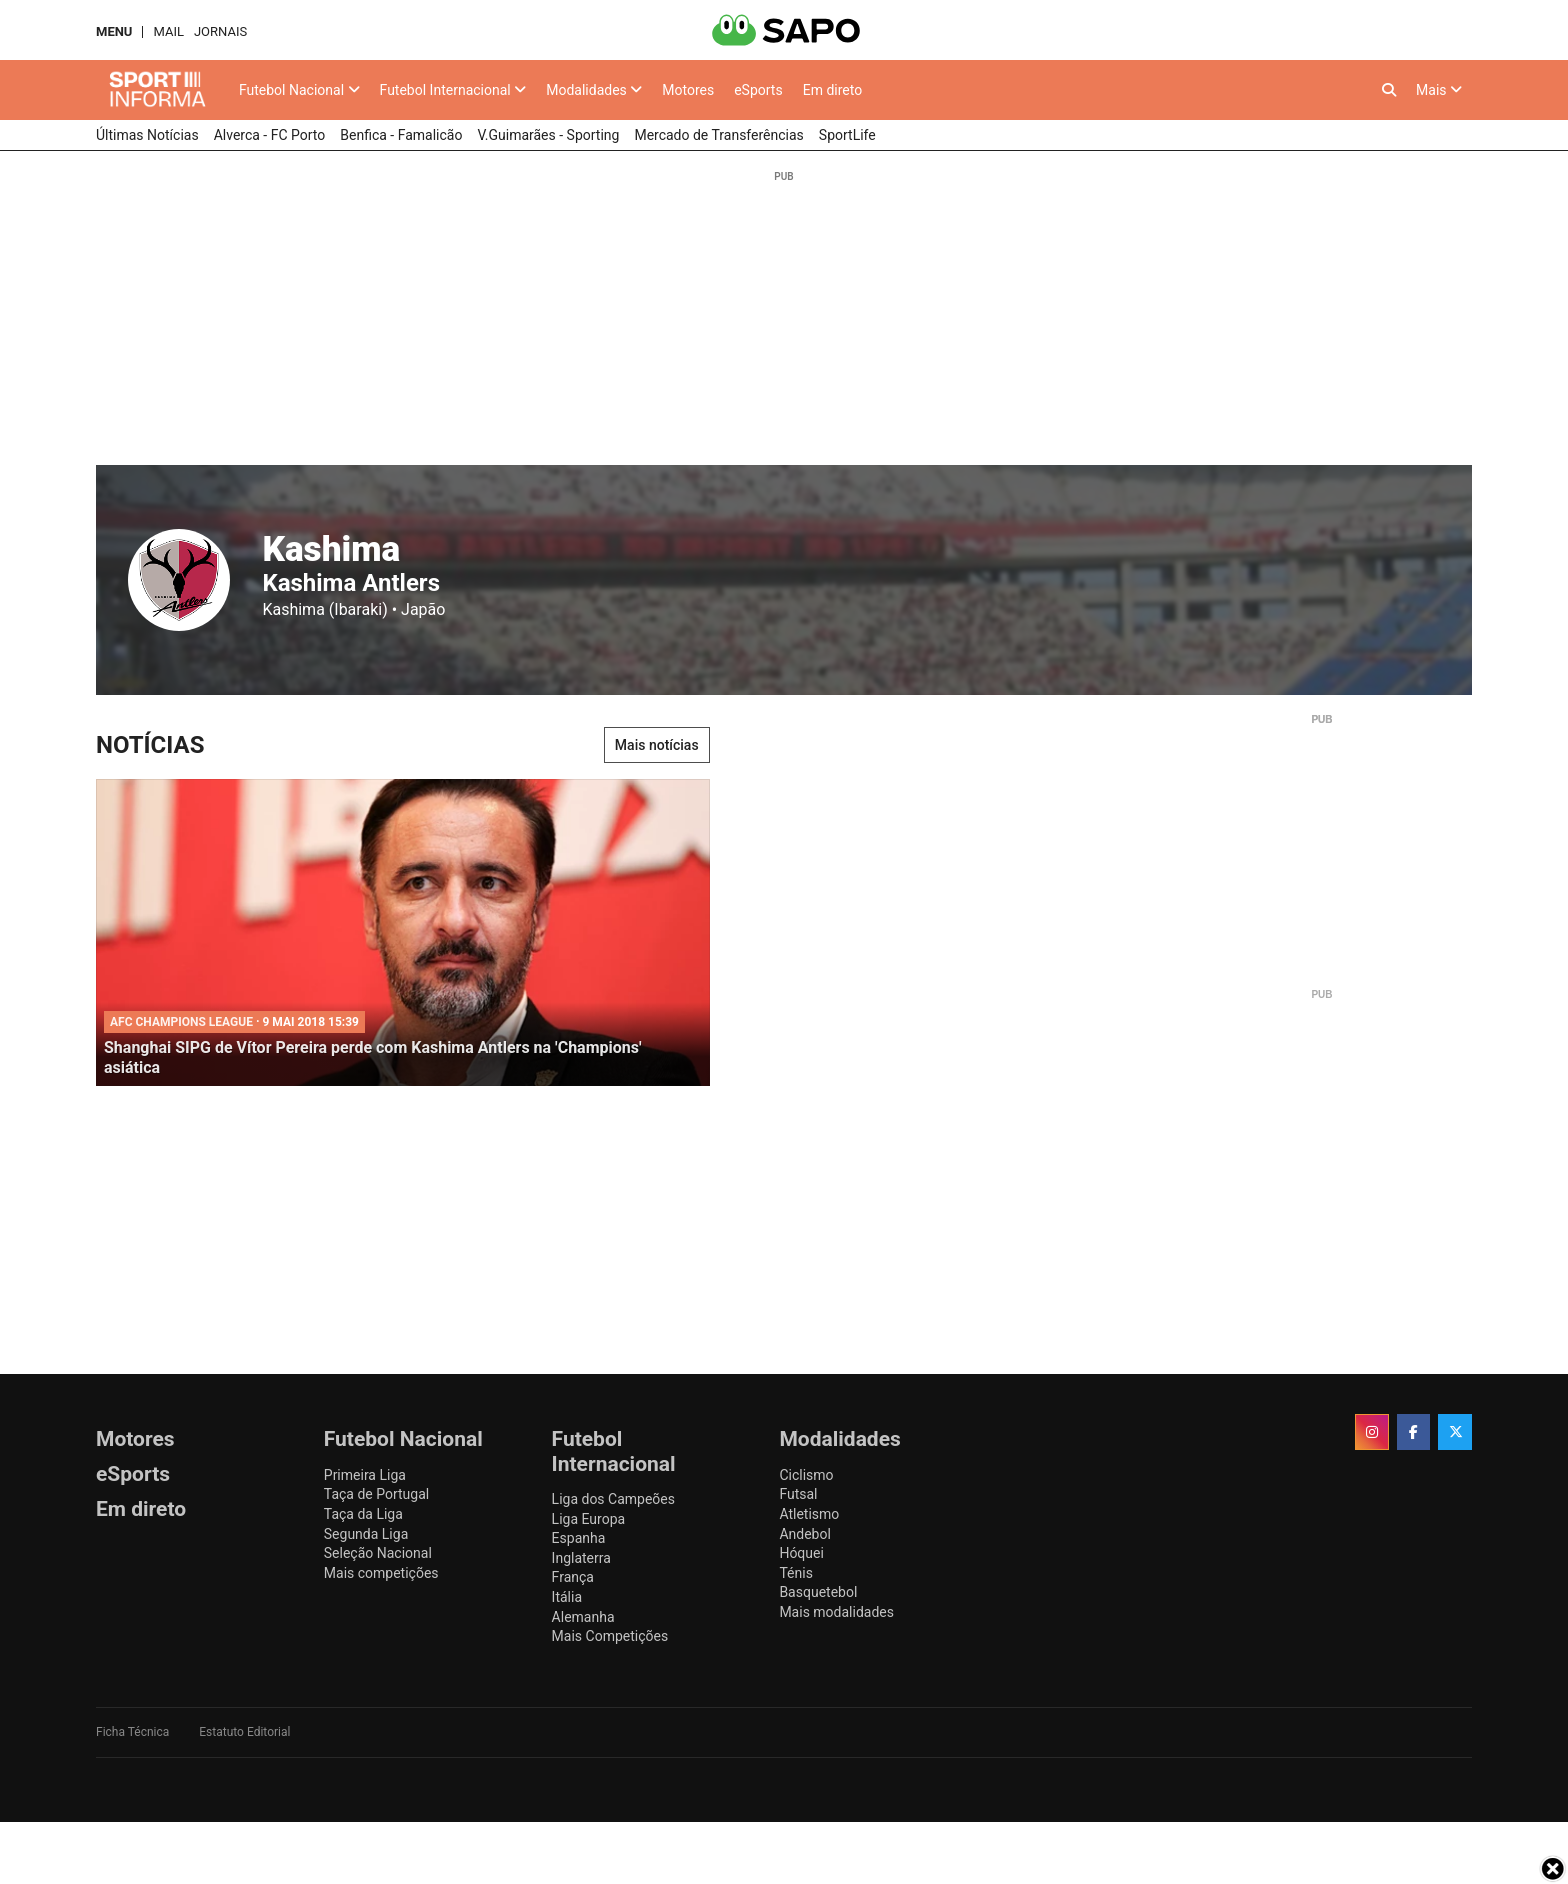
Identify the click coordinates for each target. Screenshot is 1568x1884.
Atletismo (809, 1514)
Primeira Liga (365, 1475)
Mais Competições (610, 1636)
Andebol (804, 1534)
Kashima (331, 549)
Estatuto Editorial (244, 1732)
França (573, 1577)
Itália (567, 1597)
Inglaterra (581, 1558)
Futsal (798, 1494)
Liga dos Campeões (613, 1499)
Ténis (795, 1573)
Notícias (150, 745)
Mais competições (381, 1573)
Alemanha (583, 1617)
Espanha (579, 1538)
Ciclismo (806, 1475)
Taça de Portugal (376, 1494)
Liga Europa (589, 1519)
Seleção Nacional (378, 1553)
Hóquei (801, 1553)
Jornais (220, 31)
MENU (114, 31)
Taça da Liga (363, 1514)
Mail (168, 31)
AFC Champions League (181, 1022)
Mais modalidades (836, 1612)
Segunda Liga (366, 1534)
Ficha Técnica (132, 1732)
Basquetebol (818, 1592)
